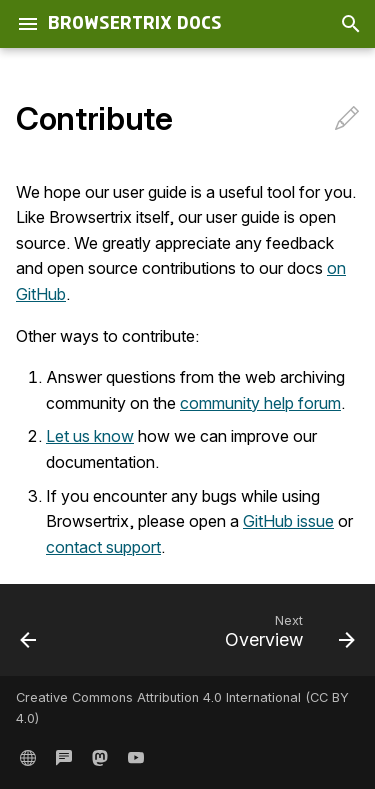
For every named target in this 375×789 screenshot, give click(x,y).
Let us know (90, 436)
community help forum (260, 403)
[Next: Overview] (287, 636)
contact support (103, 547)
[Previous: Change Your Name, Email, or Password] (29, 636)
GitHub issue (288, 521)
